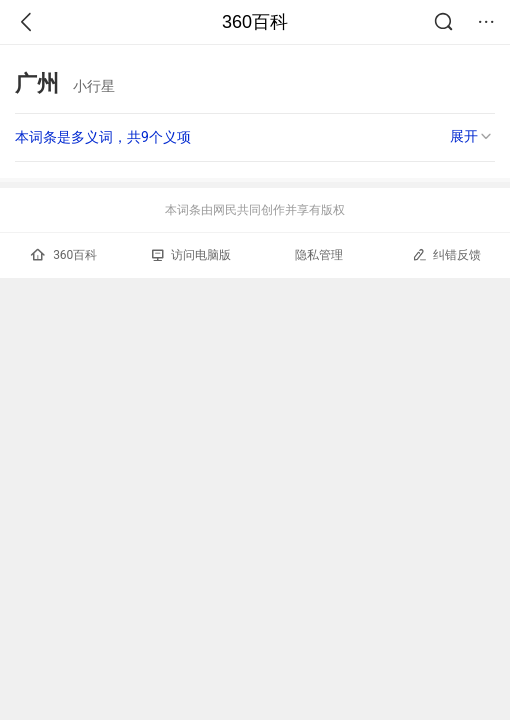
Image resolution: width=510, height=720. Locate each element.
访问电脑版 (191, 255)
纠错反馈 (446, 254)
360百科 (255, 22)
